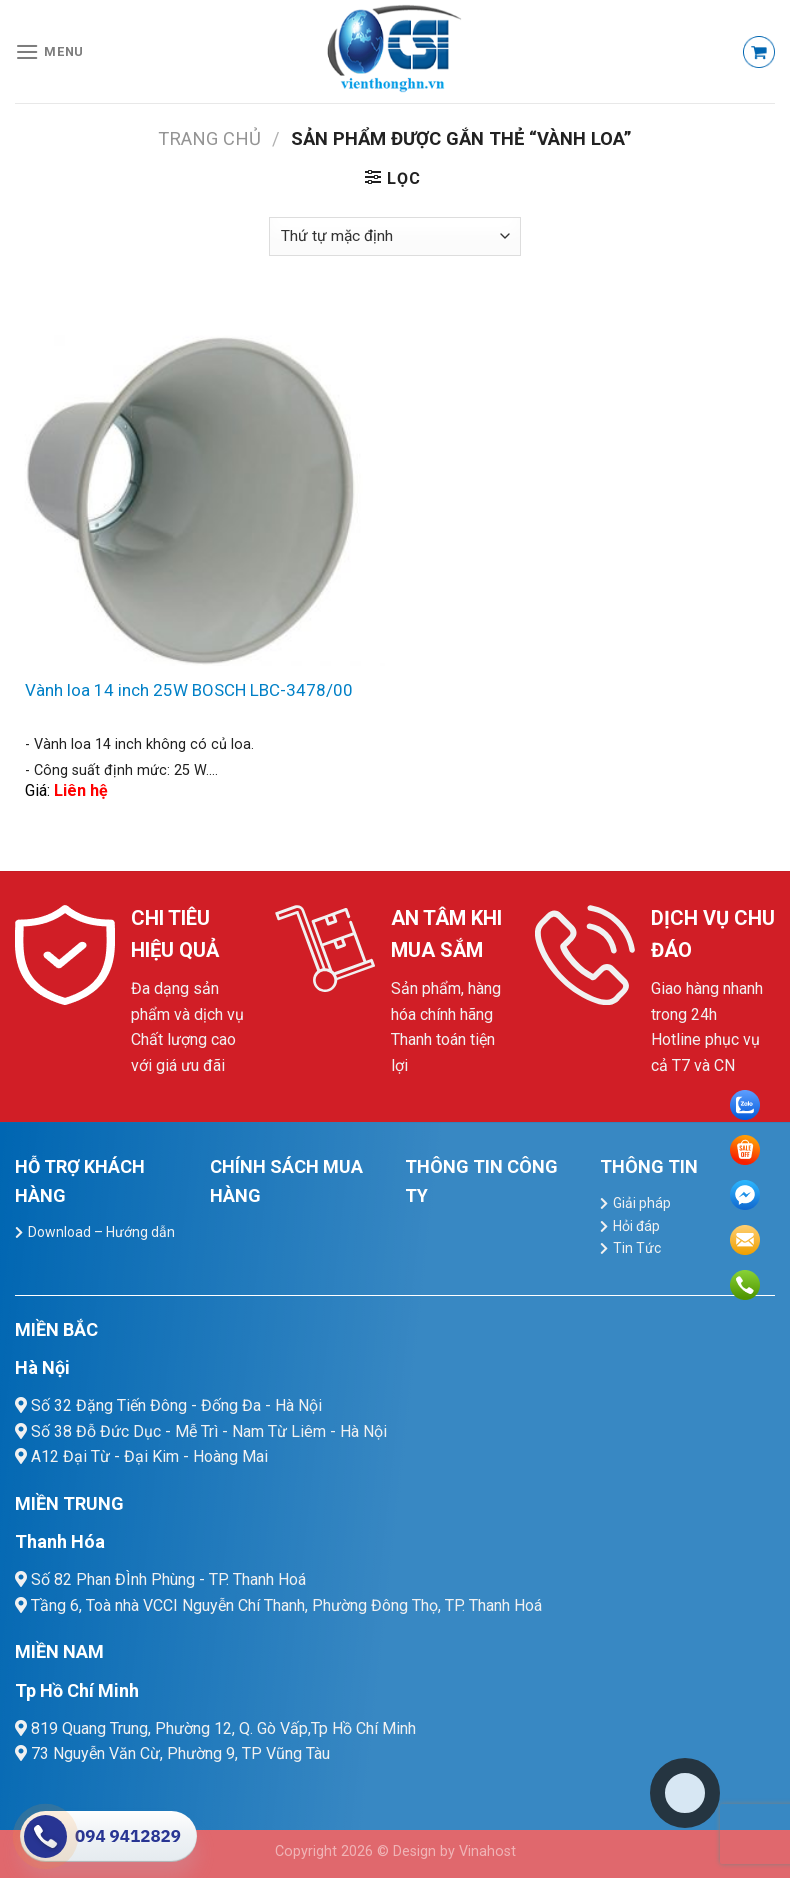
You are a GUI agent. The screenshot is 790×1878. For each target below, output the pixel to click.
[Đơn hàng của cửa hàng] (395, 236)
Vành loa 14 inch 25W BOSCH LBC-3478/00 (189, 690)
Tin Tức (637, 1248)
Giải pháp (642, 1203)
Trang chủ (209, 138)
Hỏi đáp (636, 1226)
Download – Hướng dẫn (101, 1232)
